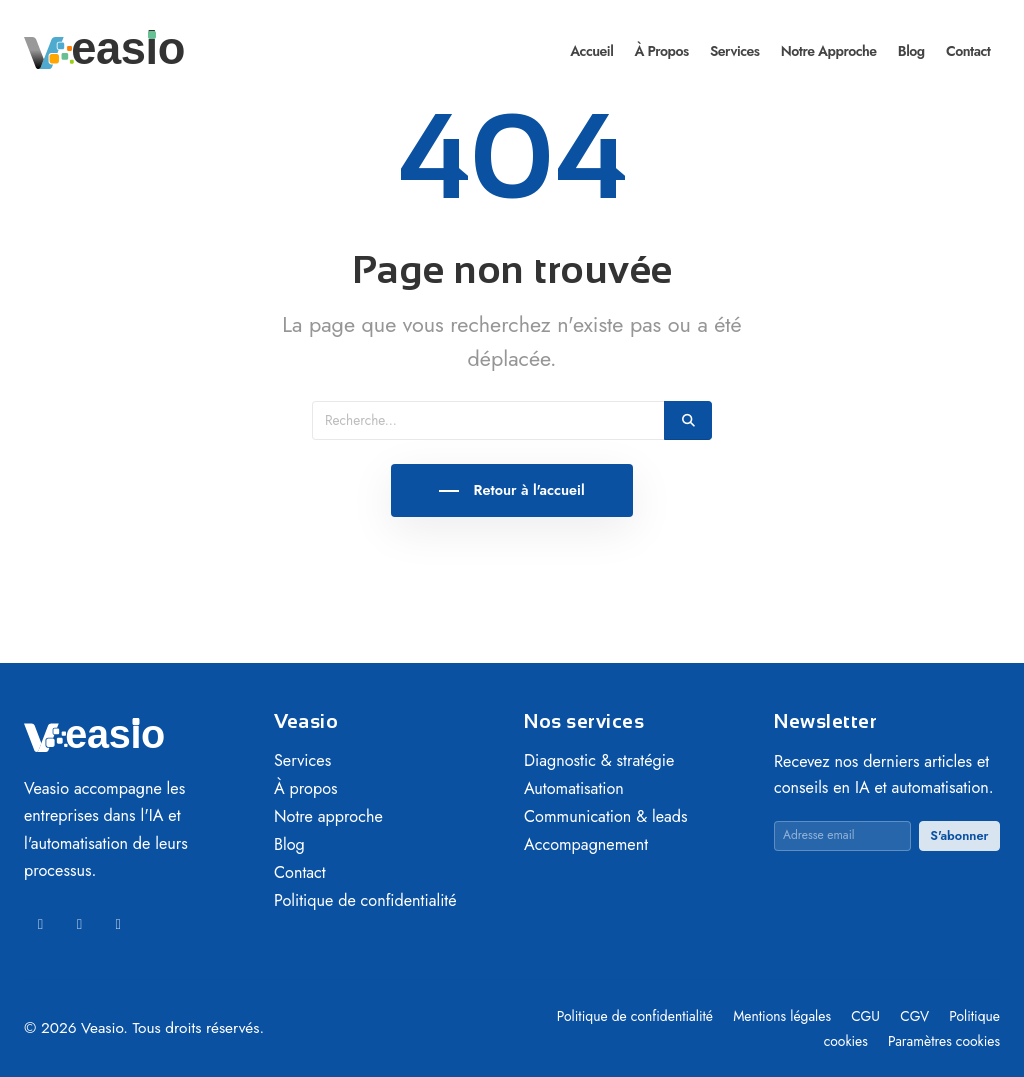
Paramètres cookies (944, 1041)
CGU (867, 1016)
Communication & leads (606, 816)
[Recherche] (488, 420)
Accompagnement (586, 844)
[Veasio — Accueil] (104, 48)
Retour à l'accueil (526, 490)
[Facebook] (79, 924)
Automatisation (574, 788)
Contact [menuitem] (968, 51)
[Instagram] (118, 924)
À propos (306, 788)
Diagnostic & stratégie (599, 760)
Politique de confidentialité (365, 900)
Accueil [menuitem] (591, 51)
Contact (300, 872)
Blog (289, 844)
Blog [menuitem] (911, 51)
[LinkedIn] (40, 924)
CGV (916, 1016)
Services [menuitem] (735, 51)
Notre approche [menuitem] (829, 51)
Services (302, 760)
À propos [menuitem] (661, 51)
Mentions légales (784, 1016)
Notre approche (328, 816)
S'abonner (959, 835)
